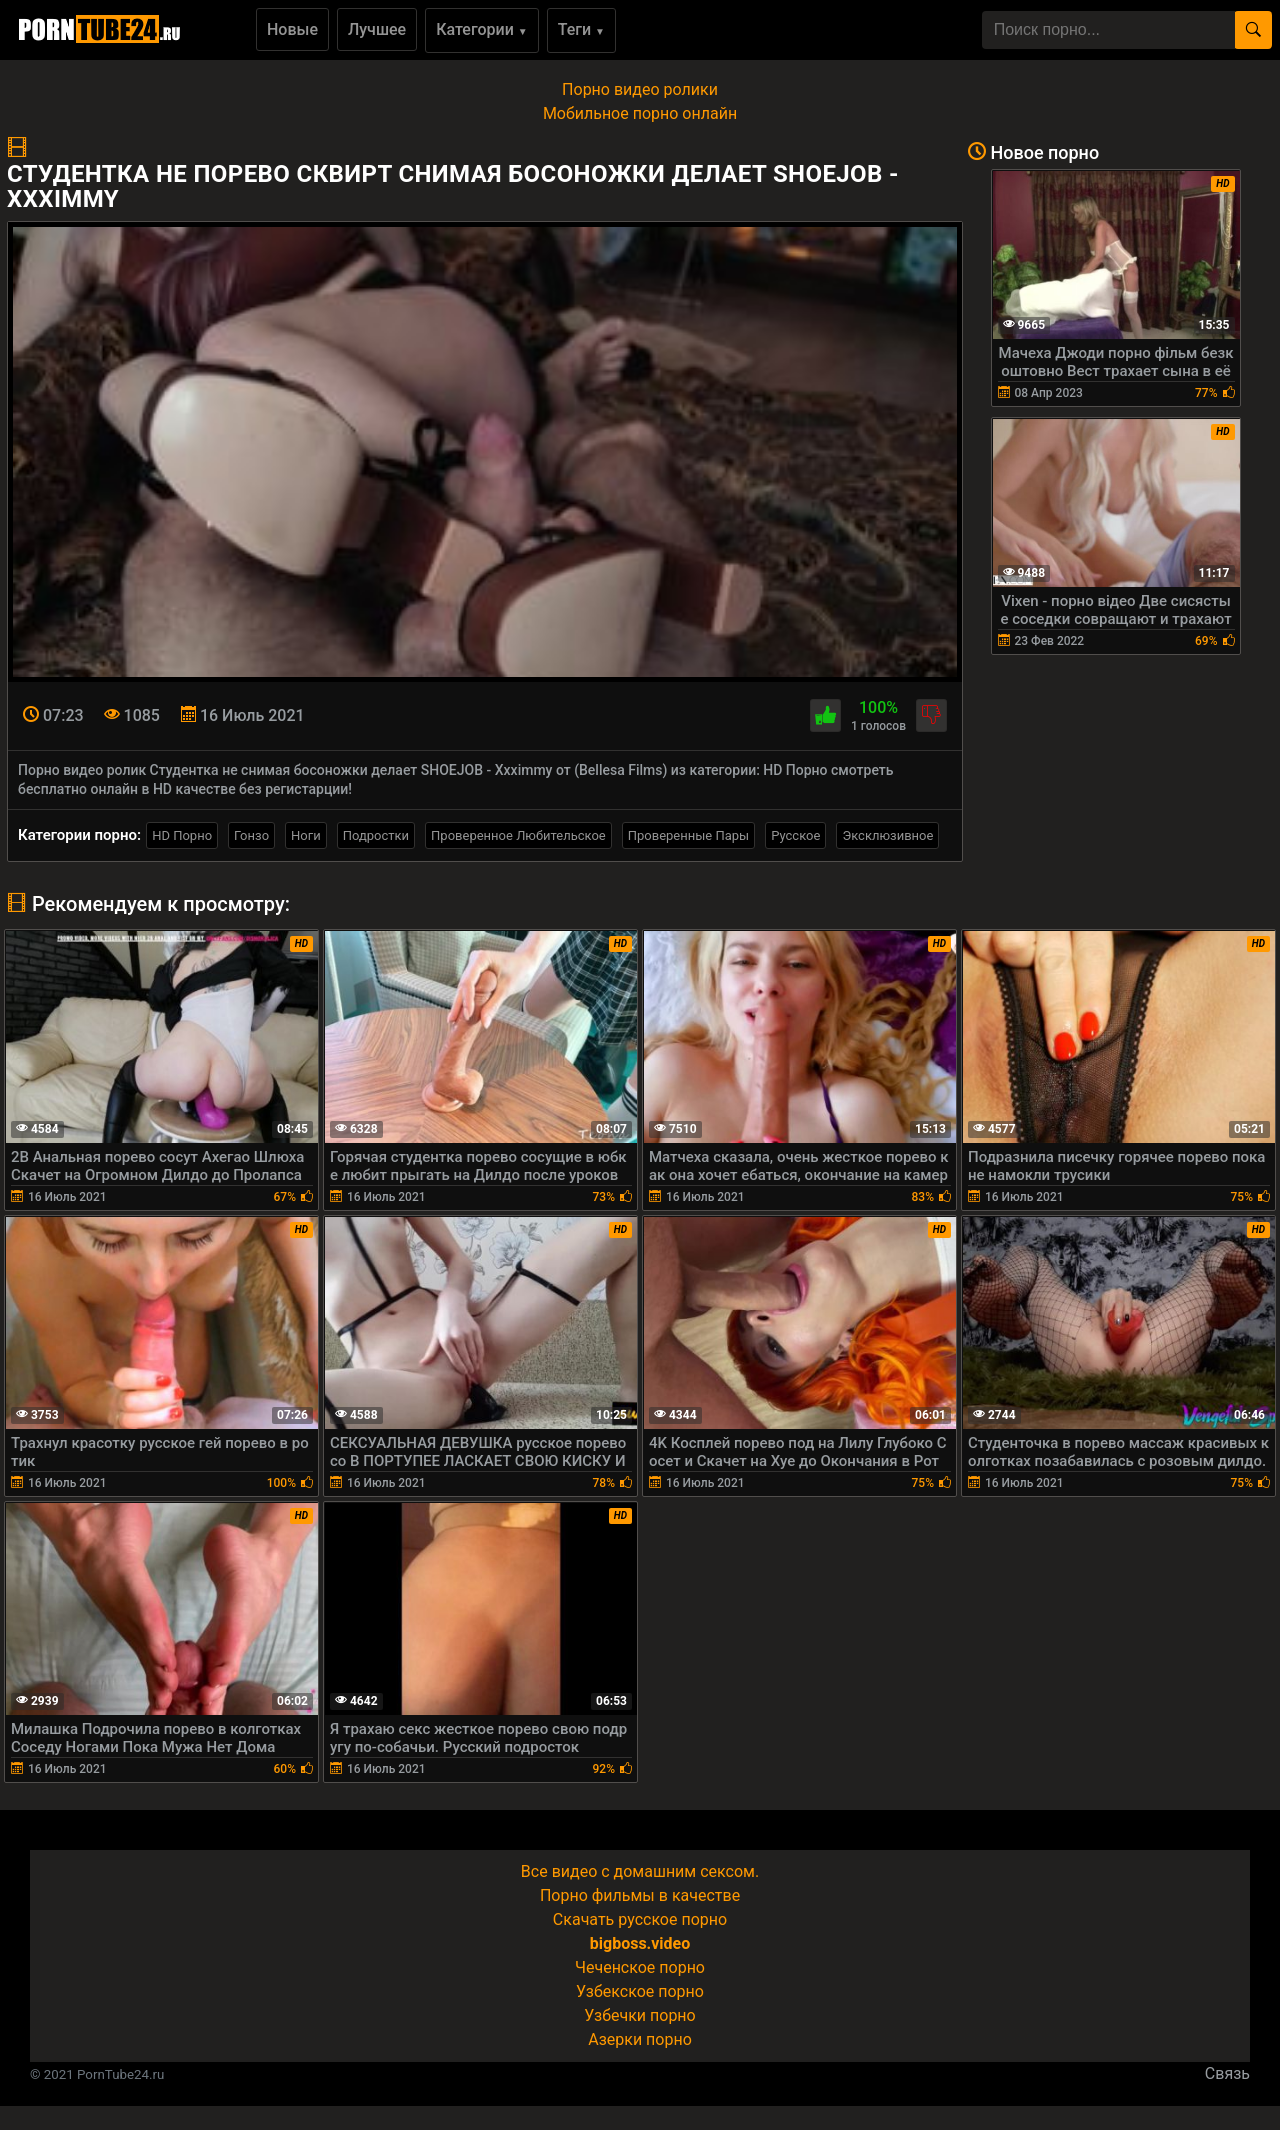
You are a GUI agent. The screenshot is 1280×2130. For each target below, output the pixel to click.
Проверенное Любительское (518, 835)
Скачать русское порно (640, 1919)
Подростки (376, 835)
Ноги (306, 835)
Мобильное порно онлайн (640, 113)
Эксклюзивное (887, 835)
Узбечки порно (639, 2015)
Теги (581, 29)
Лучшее (377, 29)
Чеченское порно (640, 1967)
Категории (482, 29)
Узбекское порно (640, 1991)
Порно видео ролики (640, 89)
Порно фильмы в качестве (640, 1895)
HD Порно (182, 835)
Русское (795, 835)
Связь (1227, 2073)
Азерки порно (640, 2039)
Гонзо (251, 835)
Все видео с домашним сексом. (640, 1871)
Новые (292, 29)
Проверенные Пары (688, 835)
